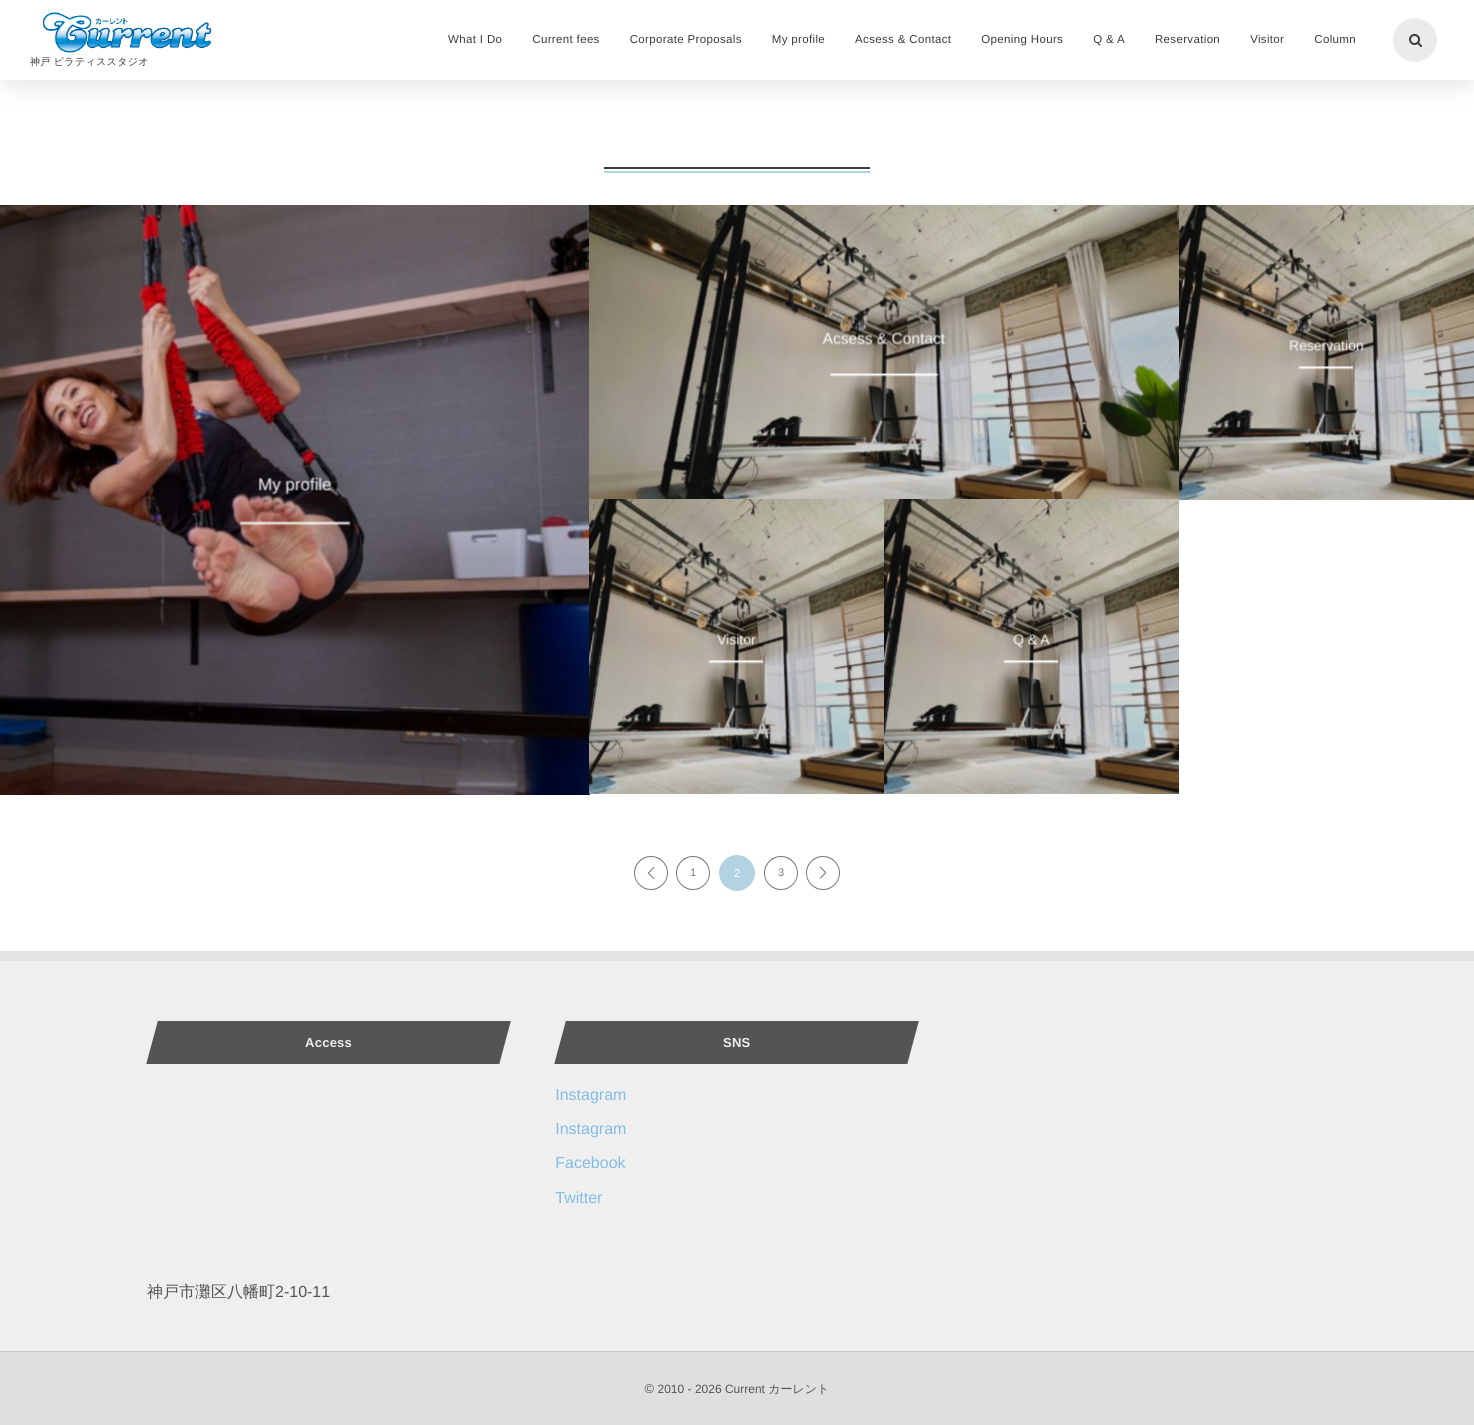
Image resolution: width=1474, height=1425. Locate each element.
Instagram (590, 1095)
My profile (295, 486)
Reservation (1326, 344)
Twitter (578, 1198)
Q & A (1031, 638)
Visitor (736, 638)
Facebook (590, 1163)
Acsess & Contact (884, 338)
